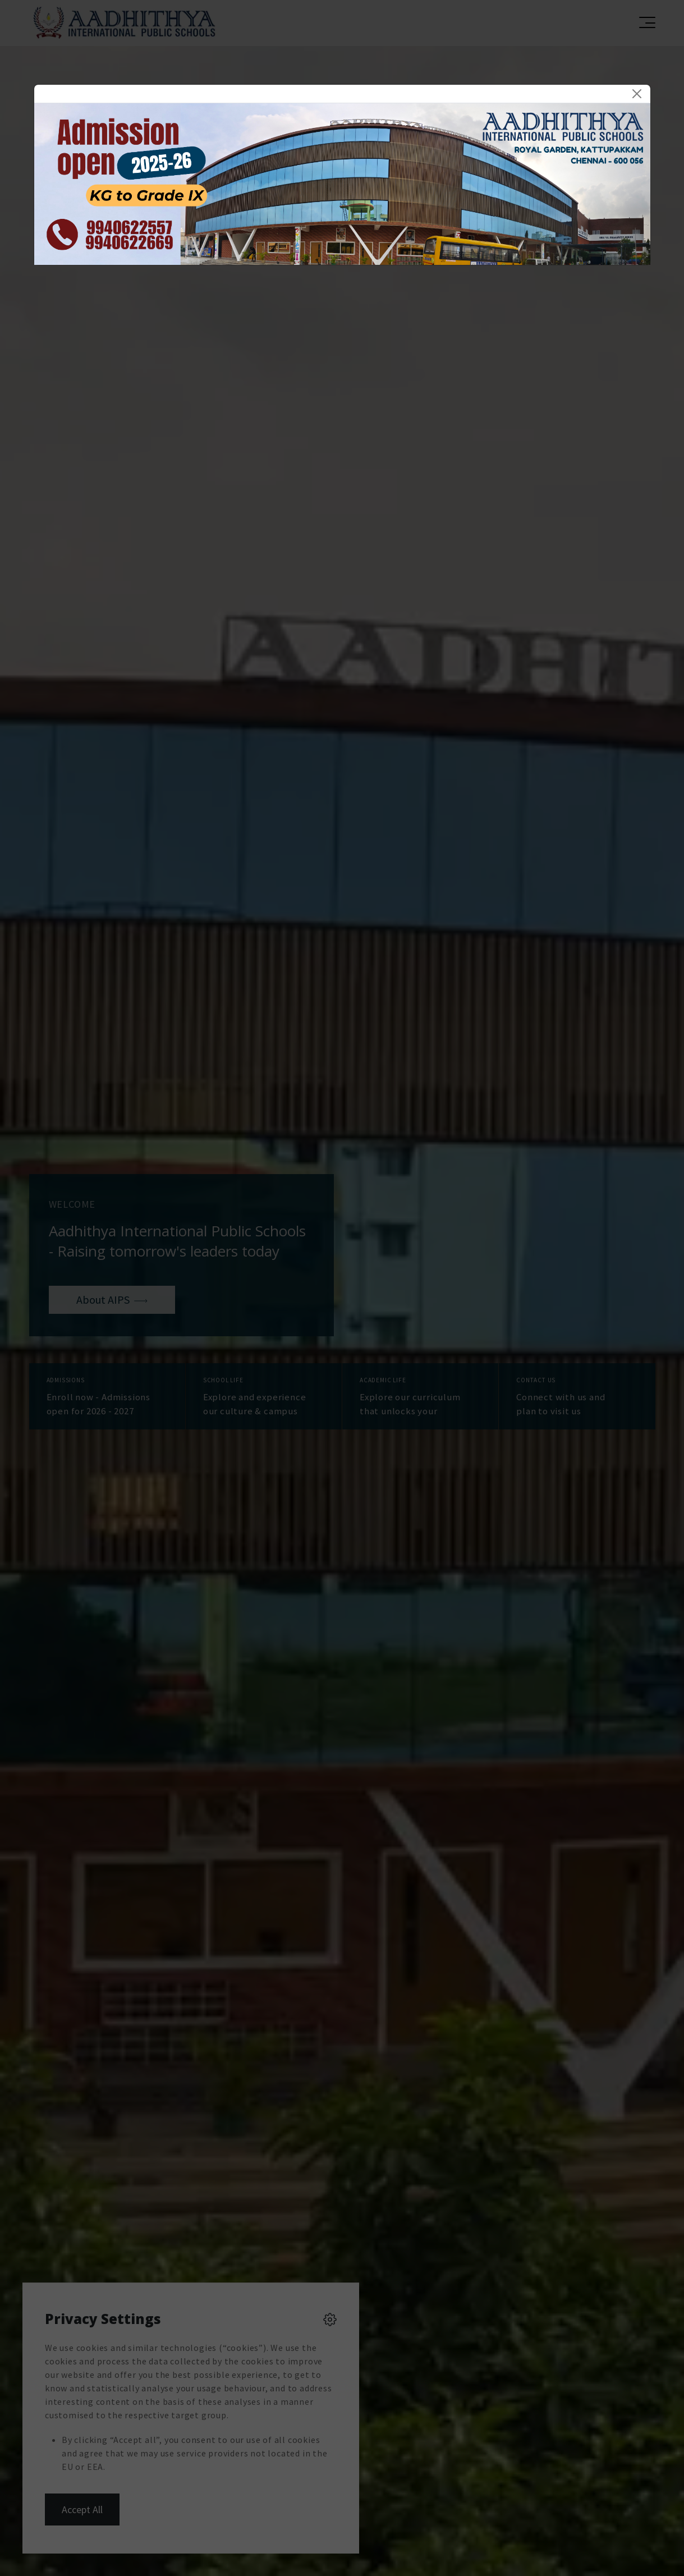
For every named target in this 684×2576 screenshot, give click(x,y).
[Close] (637, 94)
